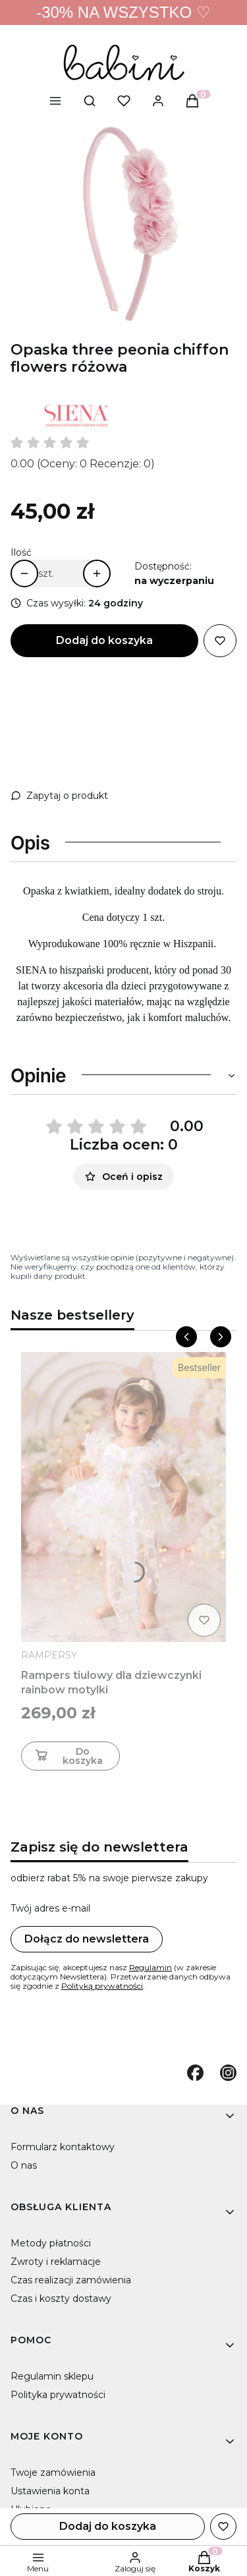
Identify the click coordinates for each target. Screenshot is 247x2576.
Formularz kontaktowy (63, 2147)
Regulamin (150, 1967)
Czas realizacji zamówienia (71, 2280)
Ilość (21, 552)
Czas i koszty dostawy (61, 2298)
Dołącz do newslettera (86, 1939)
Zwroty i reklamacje (56, 2262)
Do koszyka (67, 1756)
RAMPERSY (49, 1655)
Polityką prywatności (102, 1986)
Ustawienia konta (50, 2491)
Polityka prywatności (58, 2395)
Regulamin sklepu (52, 2376)
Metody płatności (51, 2243)
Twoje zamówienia (53, 2472)
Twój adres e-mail (50, 1908)
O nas (24, 2165)
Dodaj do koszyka (104, 640)
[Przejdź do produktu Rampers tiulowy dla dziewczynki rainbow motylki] (123, 1497)
